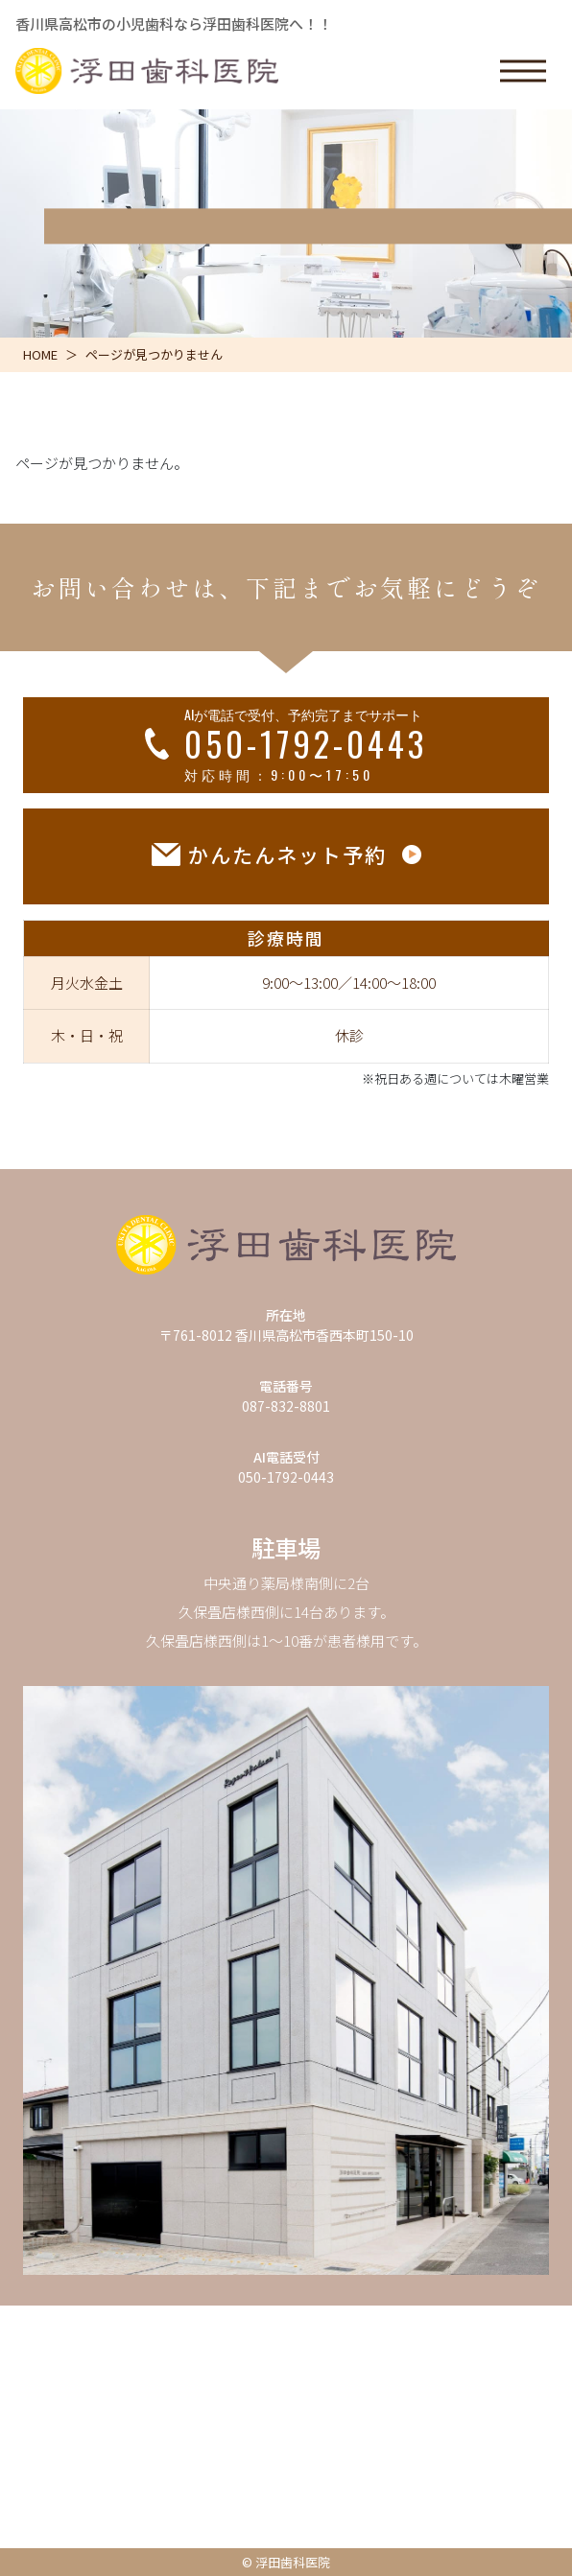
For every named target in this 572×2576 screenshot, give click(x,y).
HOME (40, 354)
